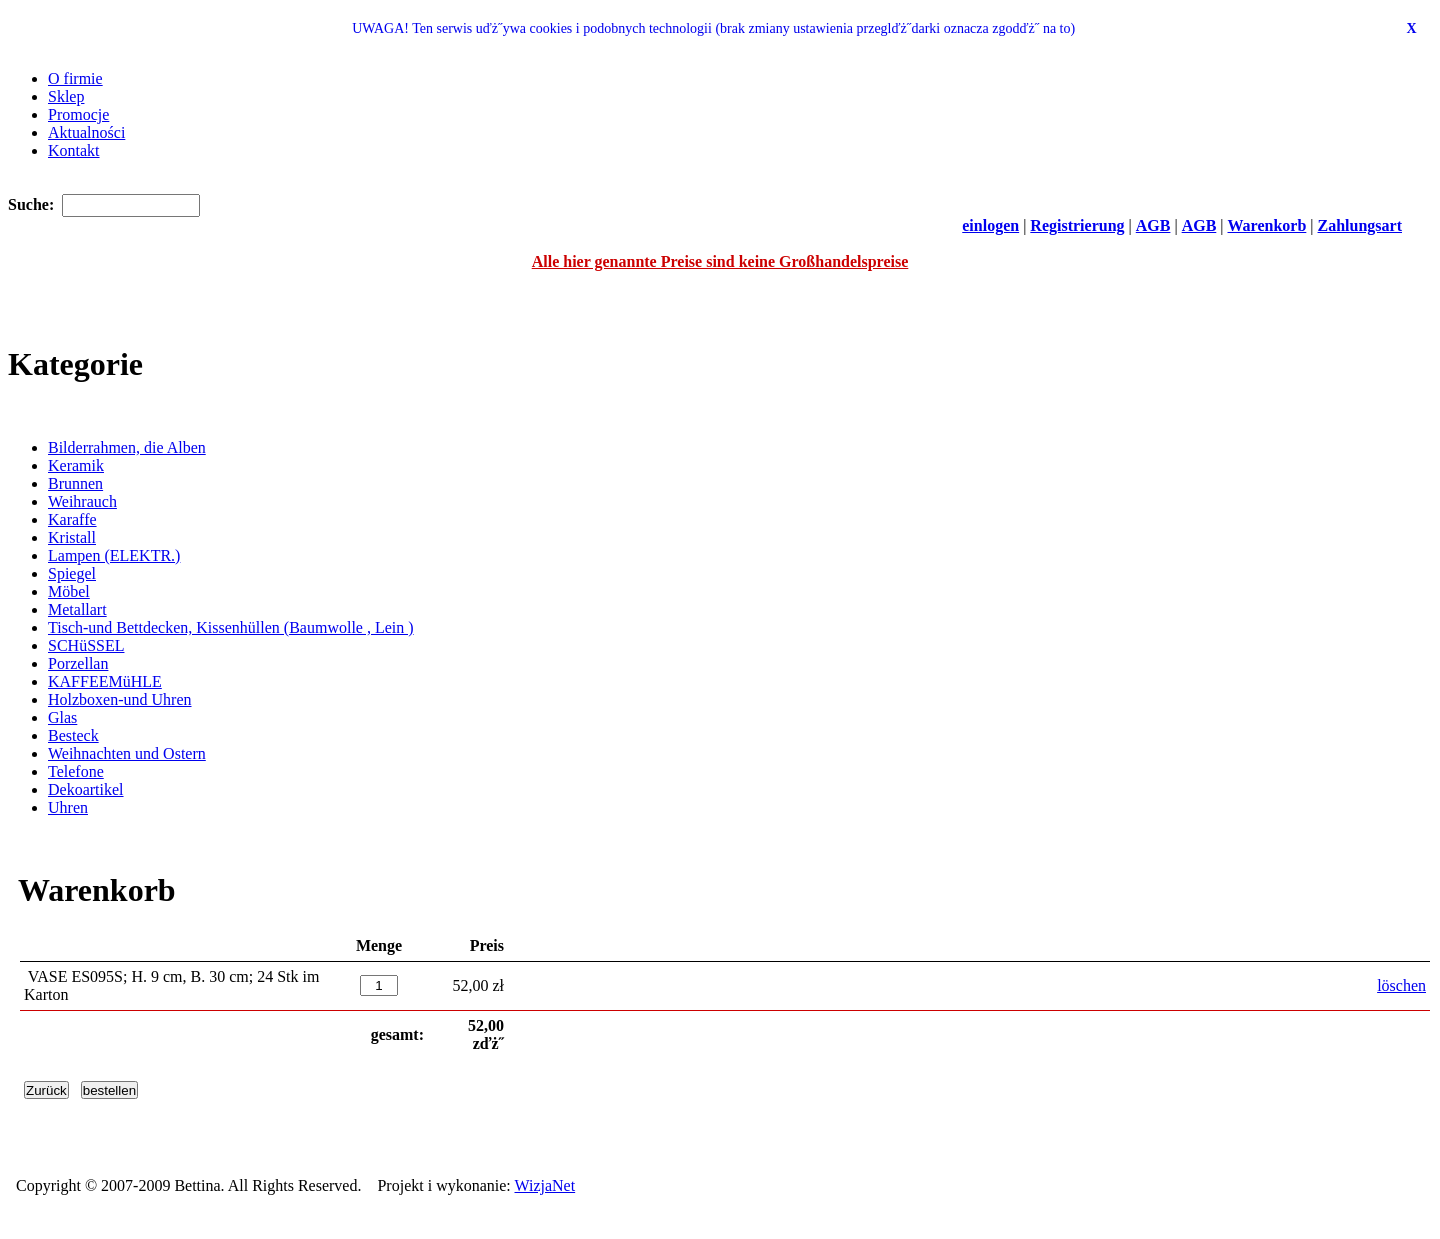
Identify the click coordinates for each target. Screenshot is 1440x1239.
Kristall (72, 537)
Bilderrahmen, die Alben (127, 447)
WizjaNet (545, 1185)
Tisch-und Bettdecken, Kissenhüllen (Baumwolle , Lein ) (231, 627)
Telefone (76, 771)
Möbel (69, 591)
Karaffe (72, 519)
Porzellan (78, 663)
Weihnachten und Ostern (127, 753)
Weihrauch (82, 501)
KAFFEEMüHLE (105, 681)
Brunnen (75, 483)
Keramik (76, 465)
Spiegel (72, 573)
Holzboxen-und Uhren (120, 699)
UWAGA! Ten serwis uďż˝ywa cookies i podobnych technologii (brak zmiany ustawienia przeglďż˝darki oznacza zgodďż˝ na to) (713, 28)
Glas (62, 717)
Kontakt (74, 150)
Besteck (73, 735)
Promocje (78, 114)
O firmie (75, 78)
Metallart (77, 609)
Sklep (66, 96)
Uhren (68, 807)
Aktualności (86, 132)
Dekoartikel (86, 789)
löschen (1401, 985)
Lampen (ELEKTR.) (114, 555)
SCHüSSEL (86, 645)
